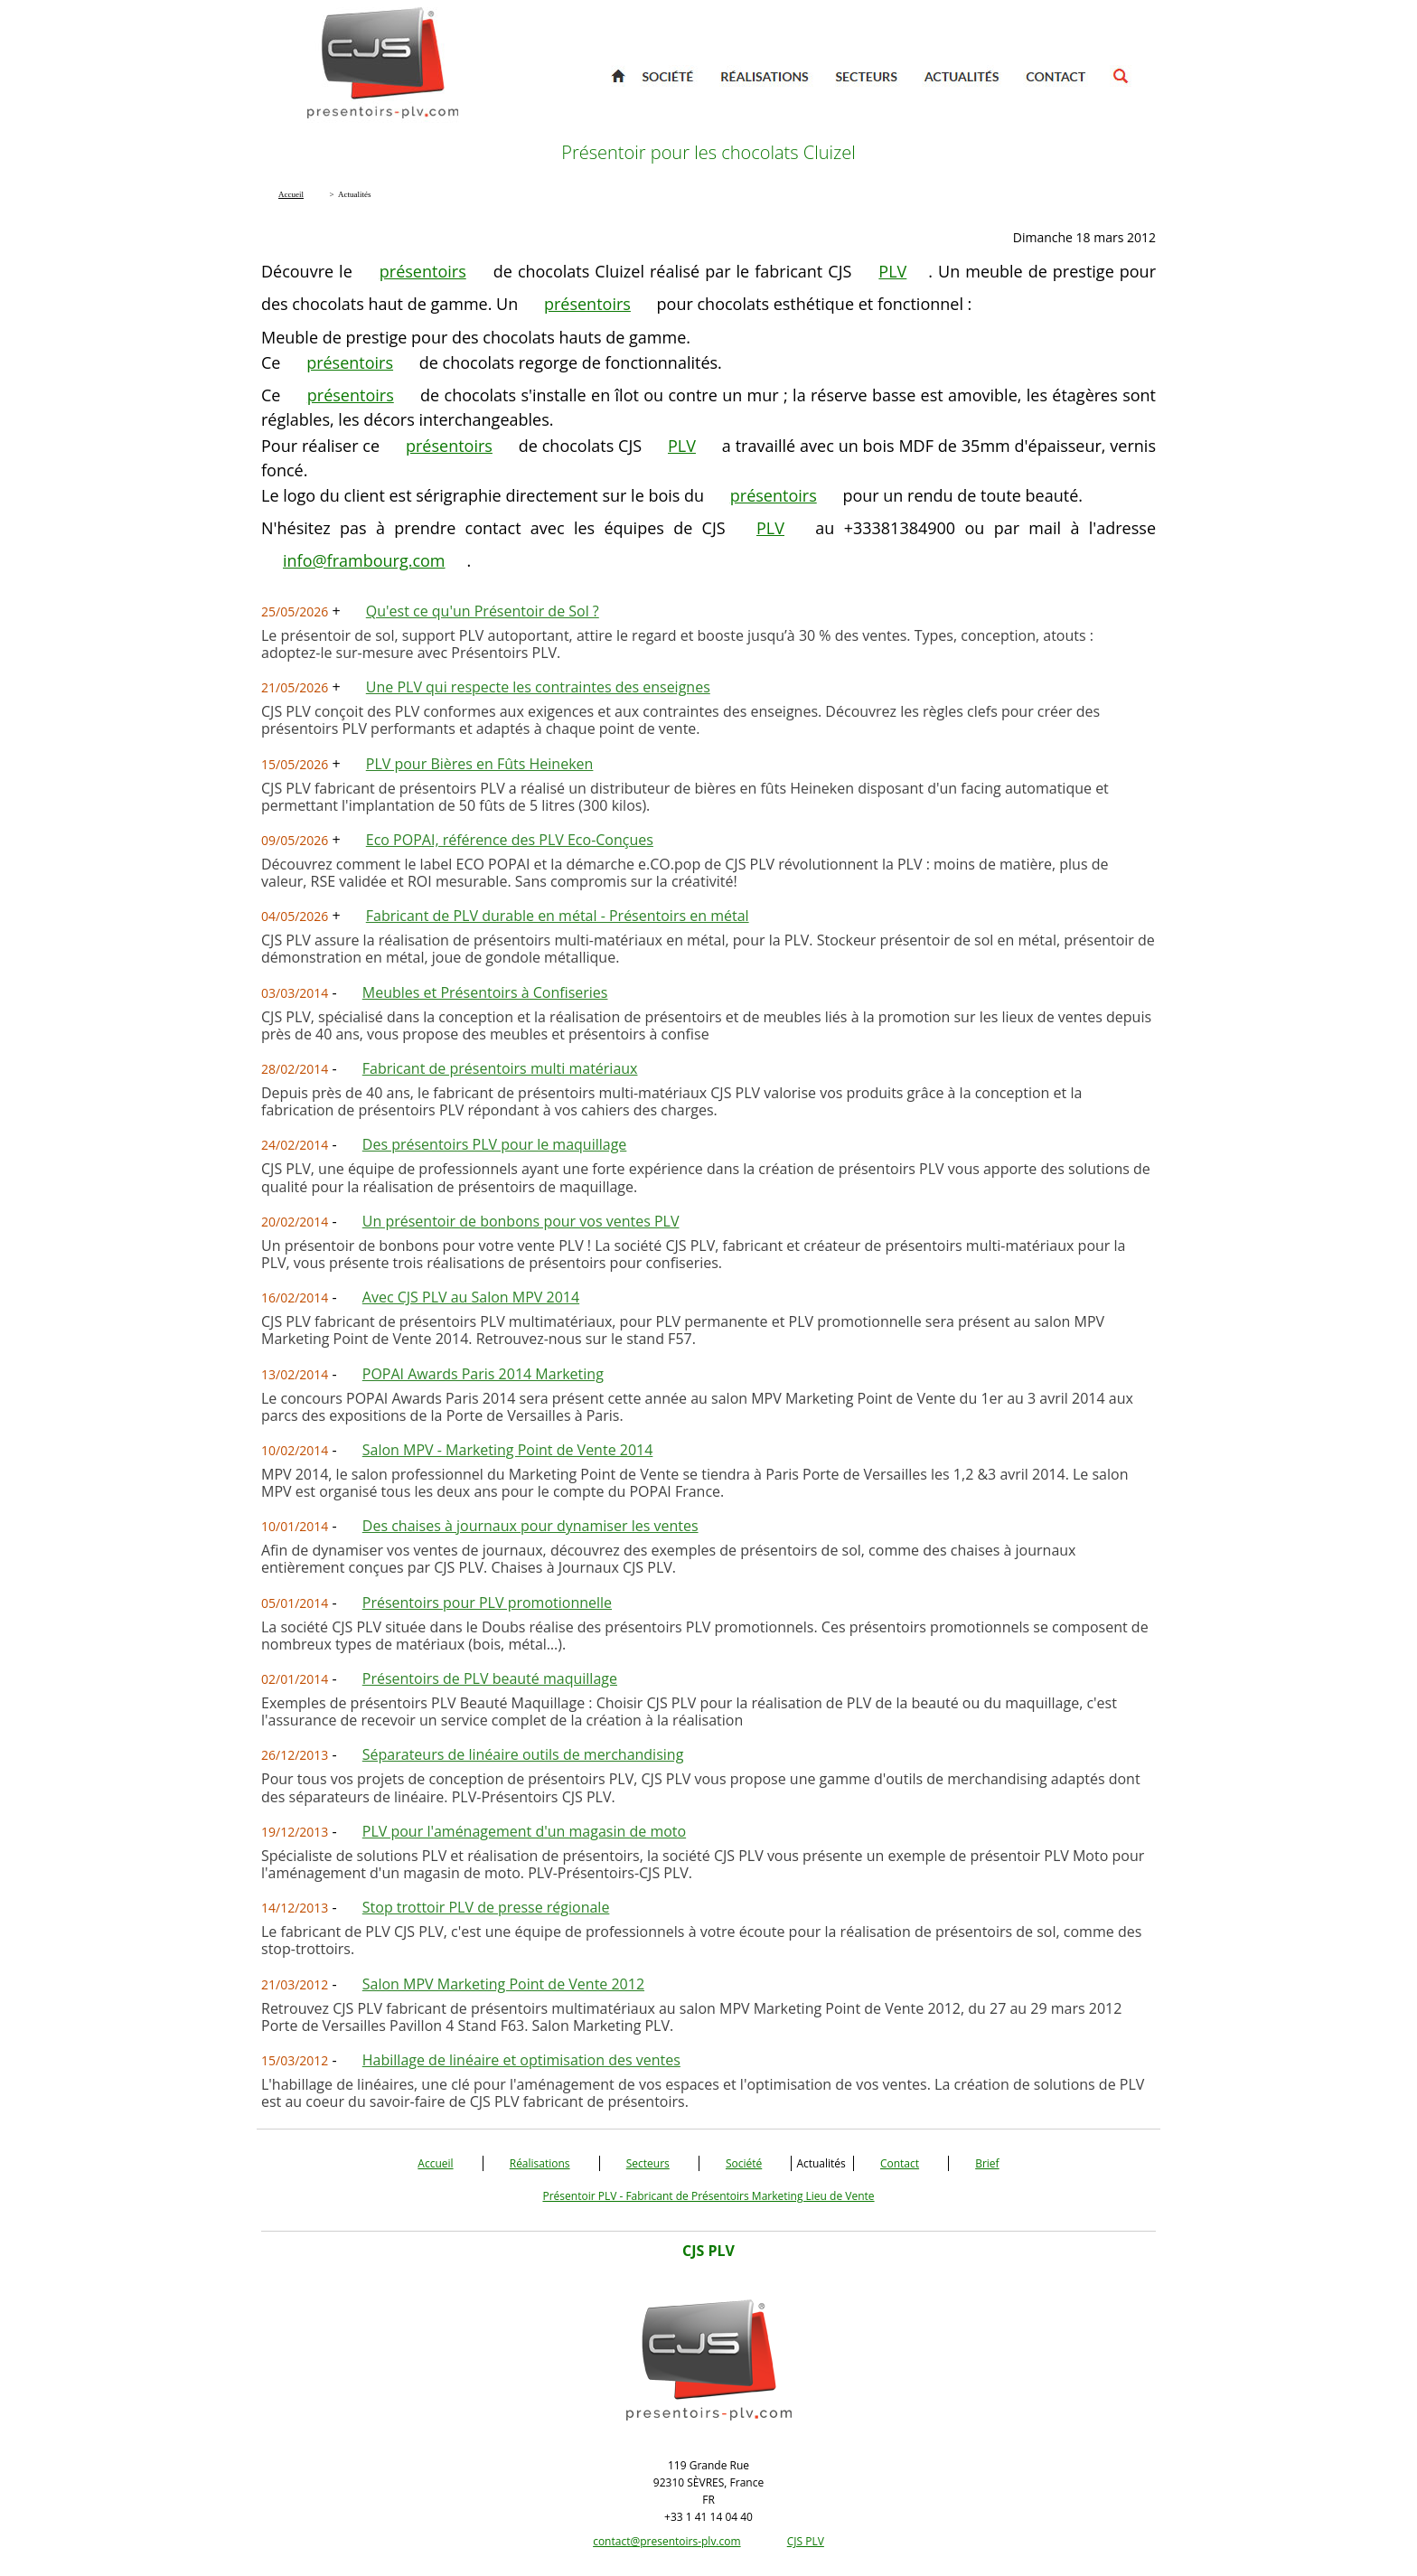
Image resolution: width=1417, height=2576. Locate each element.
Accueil (435, 2163)
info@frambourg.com (364, 560)
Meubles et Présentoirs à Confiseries (485, 992)
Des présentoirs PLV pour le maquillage (494, 1144)
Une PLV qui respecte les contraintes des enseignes (538, 687)
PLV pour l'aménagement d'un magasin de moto (524, 1831)
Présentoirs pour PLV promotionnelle (487, 1602)
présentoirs (423, 271)
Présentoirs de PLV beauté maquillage (489, 1678)
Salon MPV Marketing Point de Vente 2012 (503, 1984)
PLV (892, 271)
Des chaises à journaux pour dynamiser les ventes (530, 1526)
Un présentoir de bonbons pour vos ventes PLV (521, 1221)
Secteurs (648, 2163)
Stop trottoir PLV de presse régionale (486, 1907)
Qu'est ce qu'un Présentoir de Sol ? (482, 611)
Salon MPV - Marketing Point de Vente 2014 (507, 1450)
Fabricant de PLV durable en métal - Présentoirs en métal (557, 916)
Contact (899, 2163)
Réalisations (540, 2163)
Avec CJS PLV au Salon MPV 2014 (470, 1297)
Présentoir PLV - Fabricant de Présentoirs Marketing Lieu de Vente (708, 2196)
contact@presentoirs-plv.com (666, 2541)
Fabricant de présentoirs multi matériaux (500, 1068)
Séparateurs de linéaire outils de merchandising (523, 1754)
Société (744, 2163)
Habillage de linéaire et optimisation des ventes (521, 2060)
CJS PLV (805, 2541)
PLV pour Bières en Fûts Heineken (480, 764)
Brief (987, 2163)
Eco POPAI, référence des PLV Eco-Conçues (509, 840)
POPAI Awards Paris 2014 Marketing (483, 1374)
